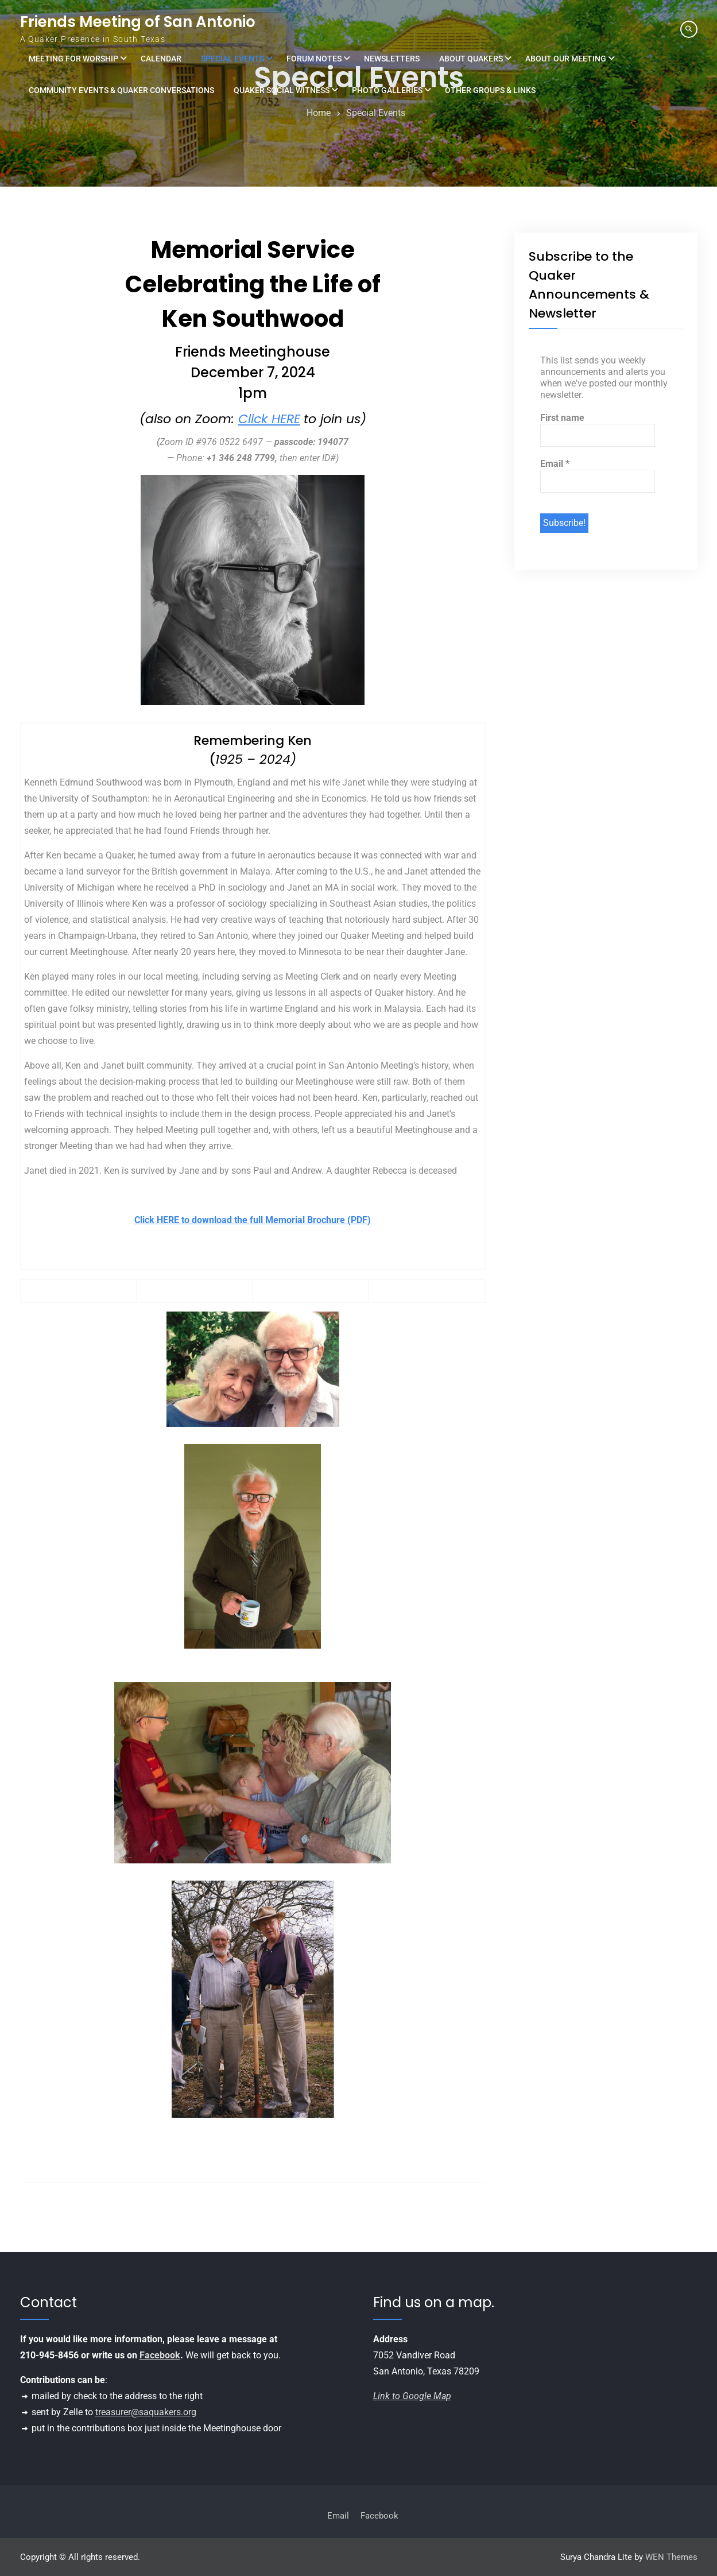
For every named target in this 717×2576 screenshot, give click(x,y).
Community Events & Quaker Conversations (121, 90)
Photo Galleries (387, 90)
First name (562, 417)
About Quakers (471, 58)
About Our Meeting (565, 58)
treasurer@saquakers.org (145, 2412)
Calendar (161, 58)
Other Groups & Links (490, 90)
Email (554, 463)
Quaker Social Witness (282, 90)
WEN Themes (671, 2557)
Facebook (159, 2355)
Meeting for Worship (73, 58)
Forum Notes (314, 58)
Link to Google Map (412, 2396)
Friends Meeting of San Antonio (137, 21)
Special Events (232, 58)
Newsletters (392, 58)
